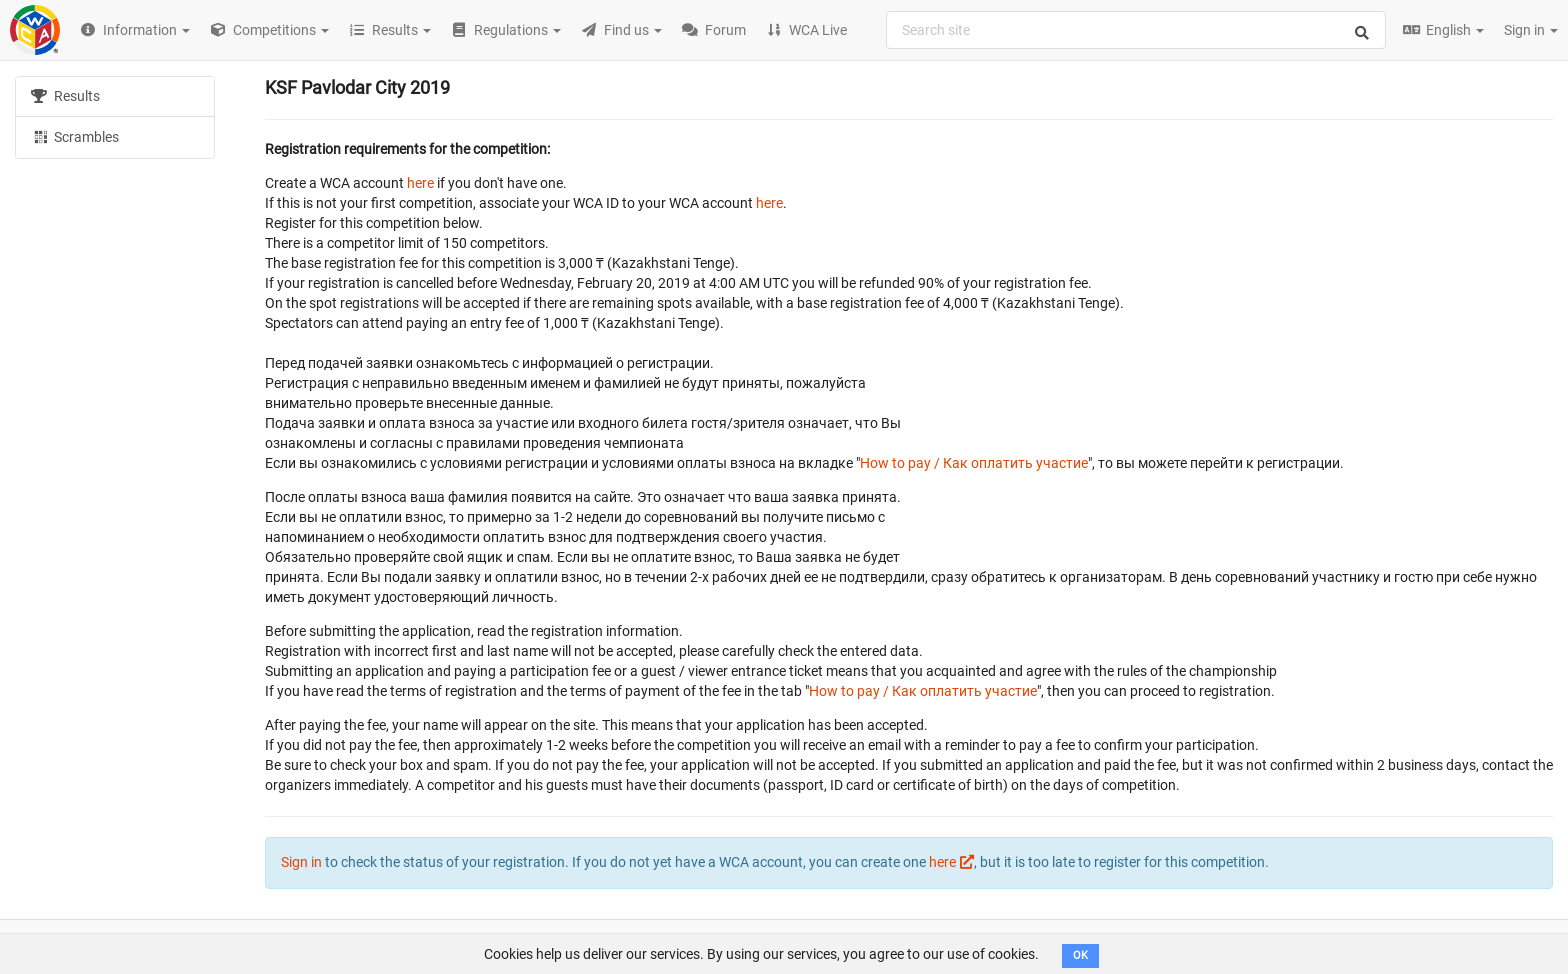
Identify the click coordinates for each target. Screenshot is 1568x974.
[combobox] (1136, 30)
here (420, 183)
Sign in (1531, 30)
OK (1080, 955)
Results (65, 96)
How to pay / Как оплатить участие (974, 463)
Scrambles (75, 136)
